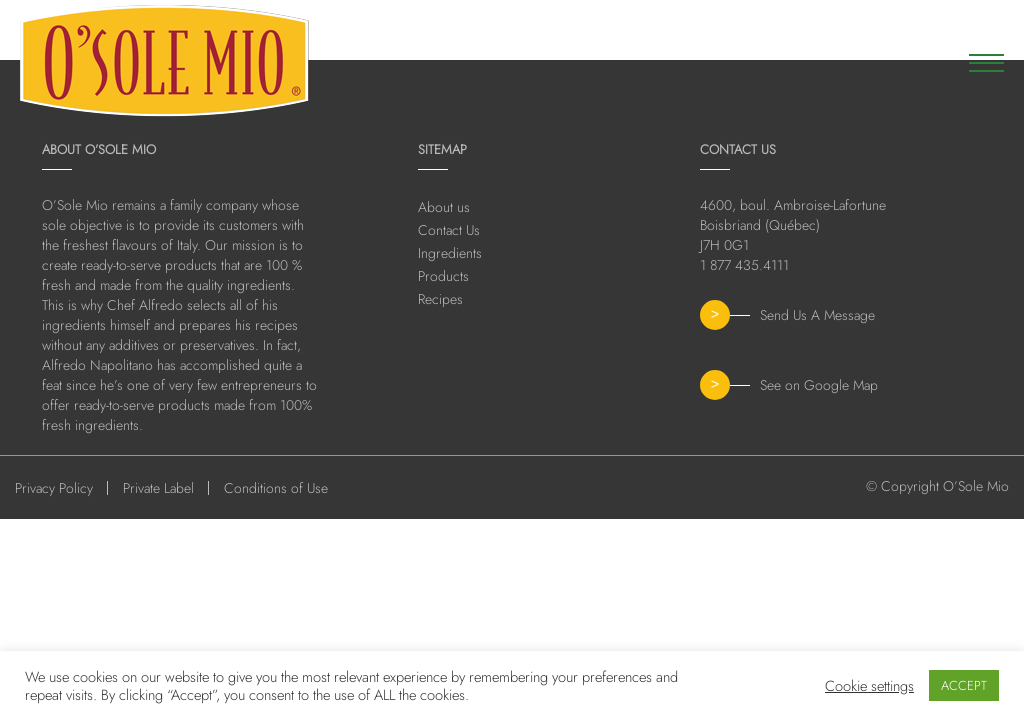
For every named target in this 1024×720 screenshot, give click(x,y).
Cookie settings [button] (869, 686)
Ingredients (450, 253)
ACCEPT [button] (964, 685)
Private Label (158, 488)
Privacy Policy (54, 488)
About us (444, 207)
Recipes (440, 299)
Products (443, 276)
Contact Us (449, 230)
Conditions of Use (276, 488)
